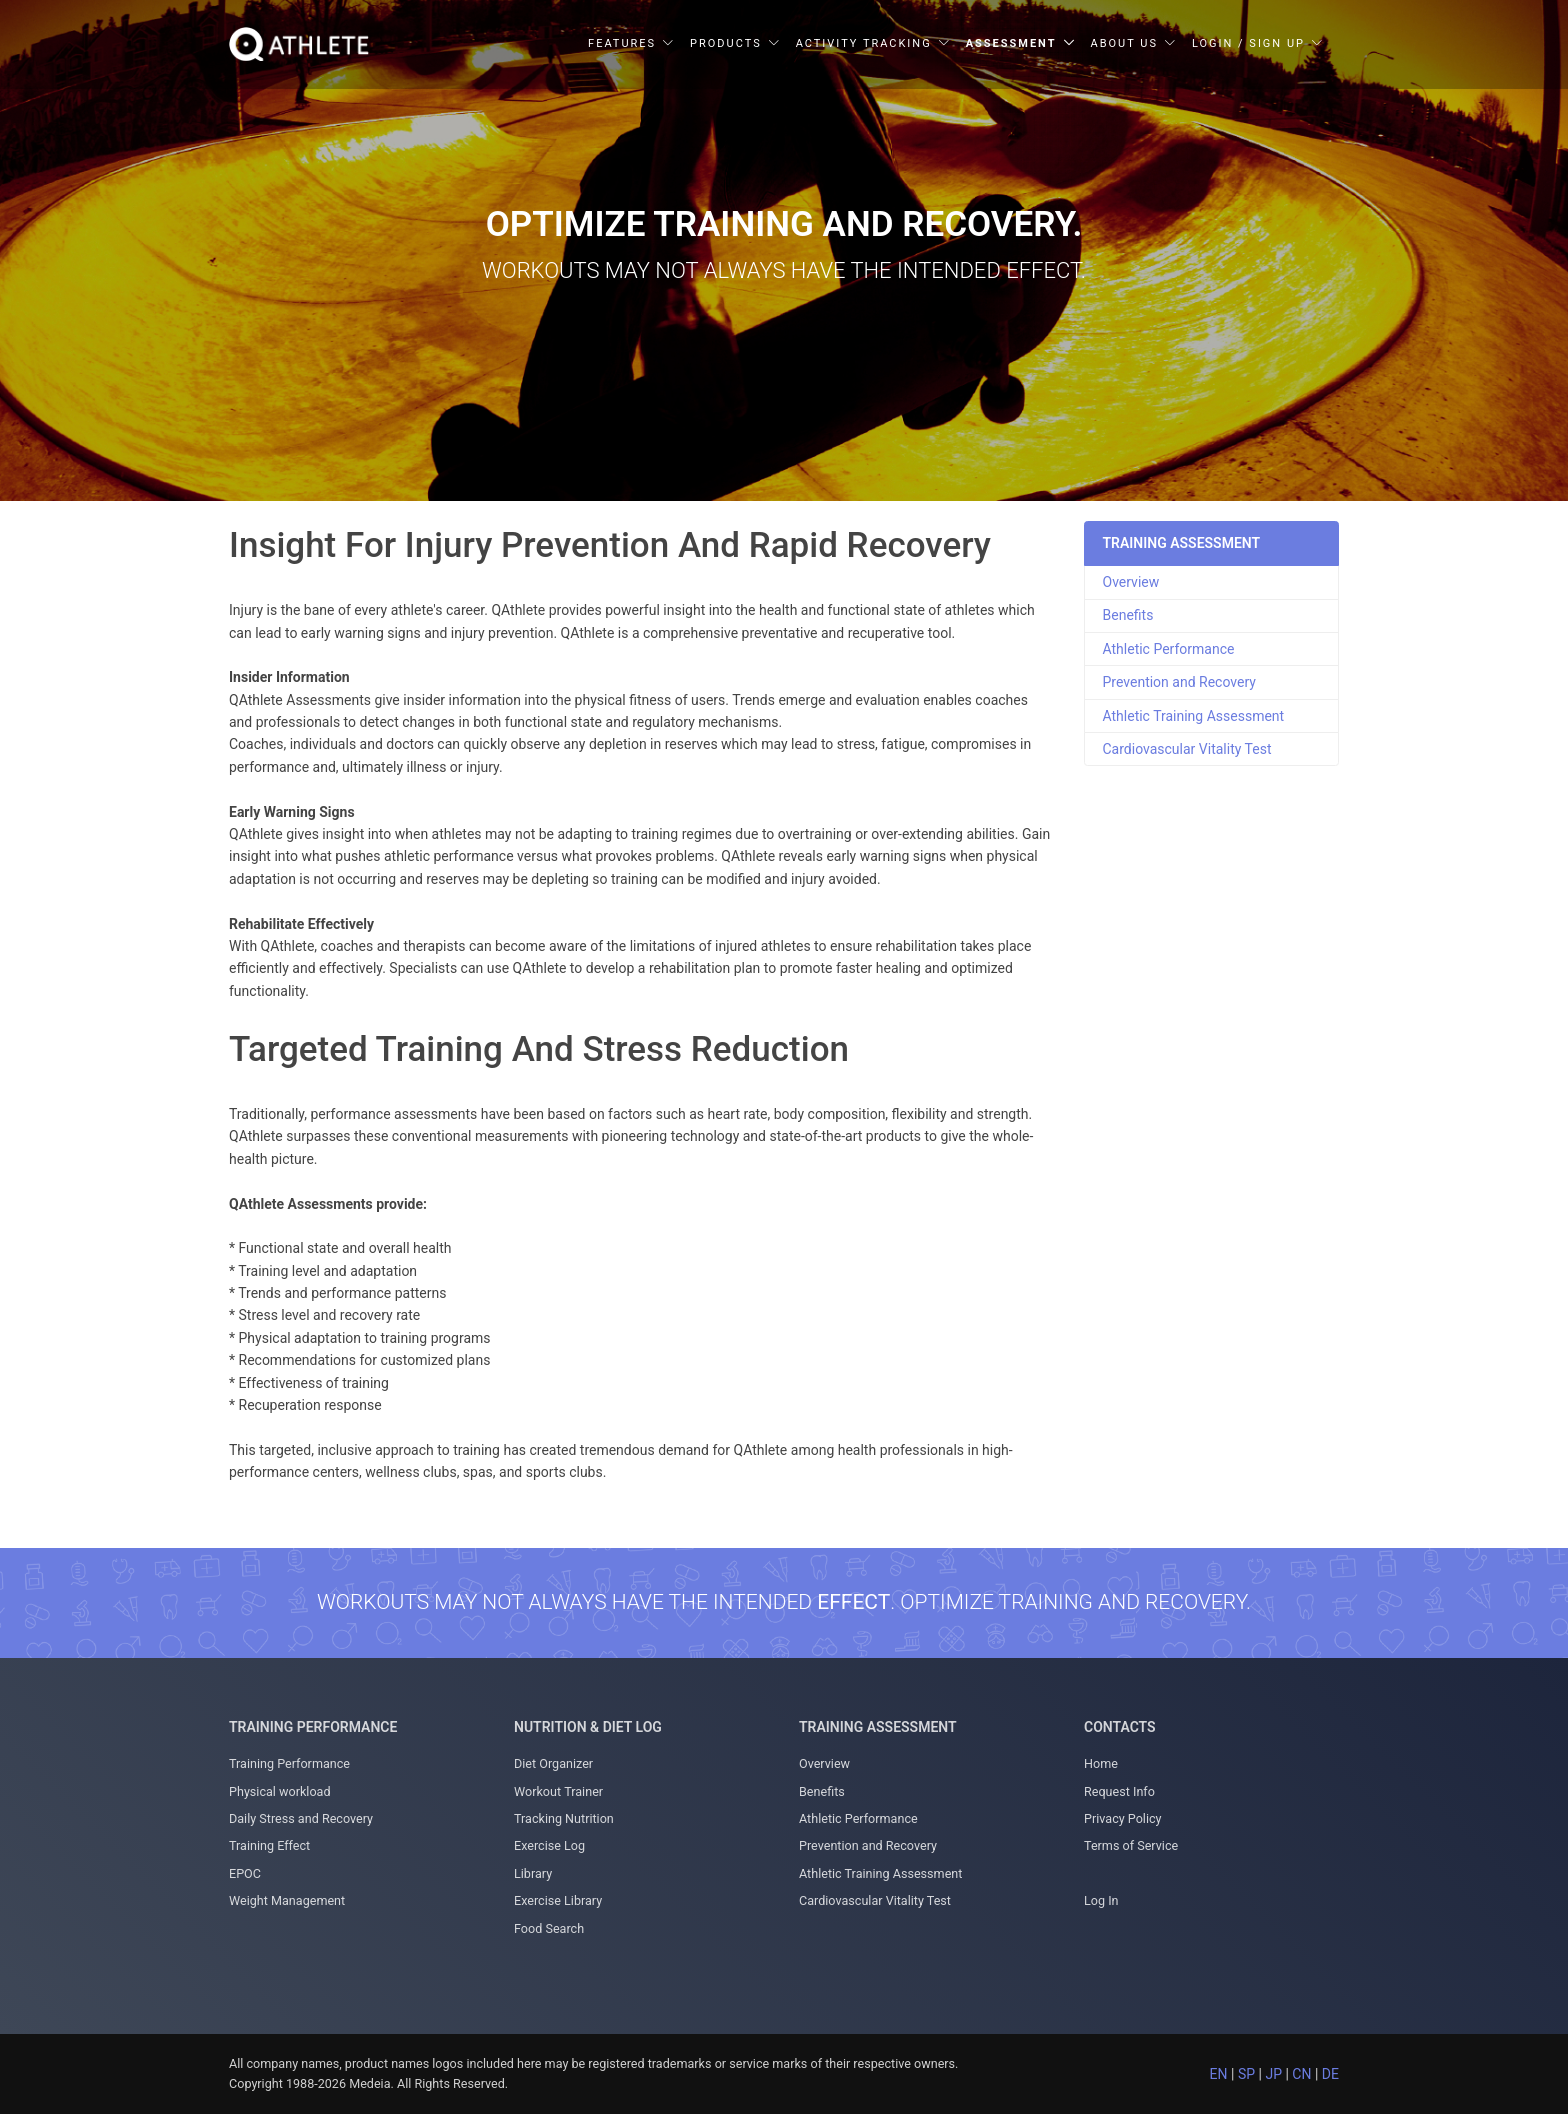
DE (1330, 2074)
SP (1246, 2074)
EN (1219, 2074)
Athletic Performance (1169, 649)
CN (1301, 2074)
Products (726, 43)
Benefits (1128, 615)
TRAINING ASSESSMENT (1182, 543)
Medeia (369, 2083)
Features (622, 43)
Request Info (1119, 1791)
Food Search (549, 1928)
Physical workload (280, 1791)
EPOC (245, 1873)
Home (1101, 1763)
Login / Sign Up (1248, 43)
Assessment (1011, 43)
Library (533, 1873)
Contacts (1120, 1727)
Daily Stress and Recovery (301, 1818)
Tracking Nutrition (564, 1818)
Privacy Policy (1123, 1818)
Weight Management (287, 1900)
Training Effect (269, 1845)
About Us (1124, 43)
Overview (1131, 582)
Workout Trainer (558, 1791)
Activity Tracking (864, 43)
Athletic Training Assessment (1194, 716)
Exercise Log (549, 1845)
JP (1273, 2074)
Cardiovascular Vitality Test (1187, 749)
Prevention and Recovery (1179, 682)
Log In (1101, 1900)
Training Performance (289, 1763)
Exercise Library (558, 1900)
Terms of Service (1131, 1845)
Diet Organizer (553, 1763)
